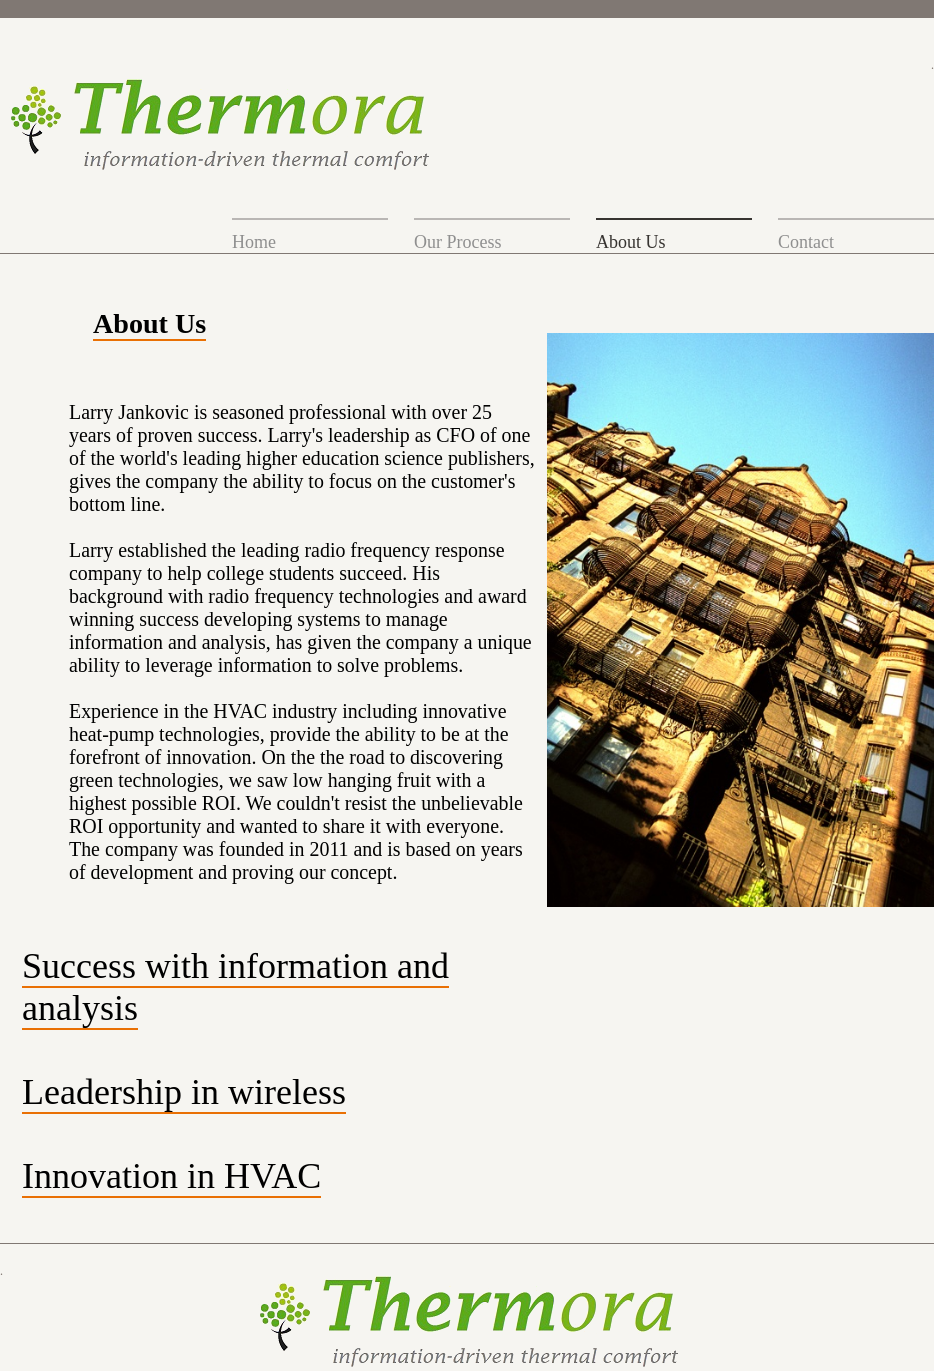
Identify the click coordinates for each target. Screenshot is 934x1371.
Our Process (458, 242)
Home (254, 242)
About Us (631, 242)
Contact (806, 242)
